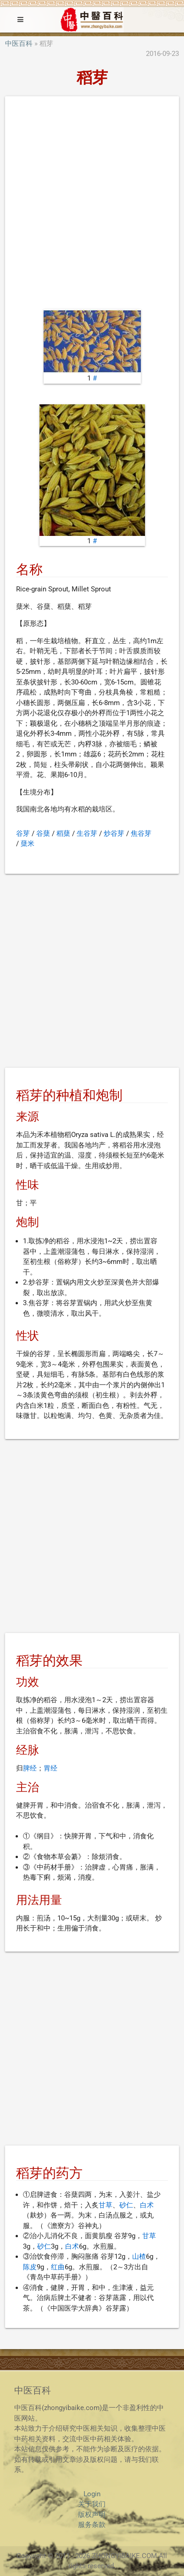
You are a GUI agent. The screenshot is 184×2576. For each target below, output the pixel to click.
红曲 (58, 2267)
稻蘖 (63, 833)
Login (92, 2494)
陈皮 (30, 2267)
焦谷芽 (141, 833)
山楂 (139, 2256)
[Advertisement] (92, 204)
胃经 (50, 1768)
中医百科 (19, 43)
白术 (147, 2205)
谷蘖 (43, 833)
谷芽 (23, 833)
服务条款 (92, 2525)
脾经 (30, 1768)
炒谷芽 (114, 833)
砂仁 (126, 2205)
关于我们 (92, 2504)
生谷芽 (87, 833)
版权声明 (92, 2514)
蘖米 (27, 843)
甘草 (105, 2205)
